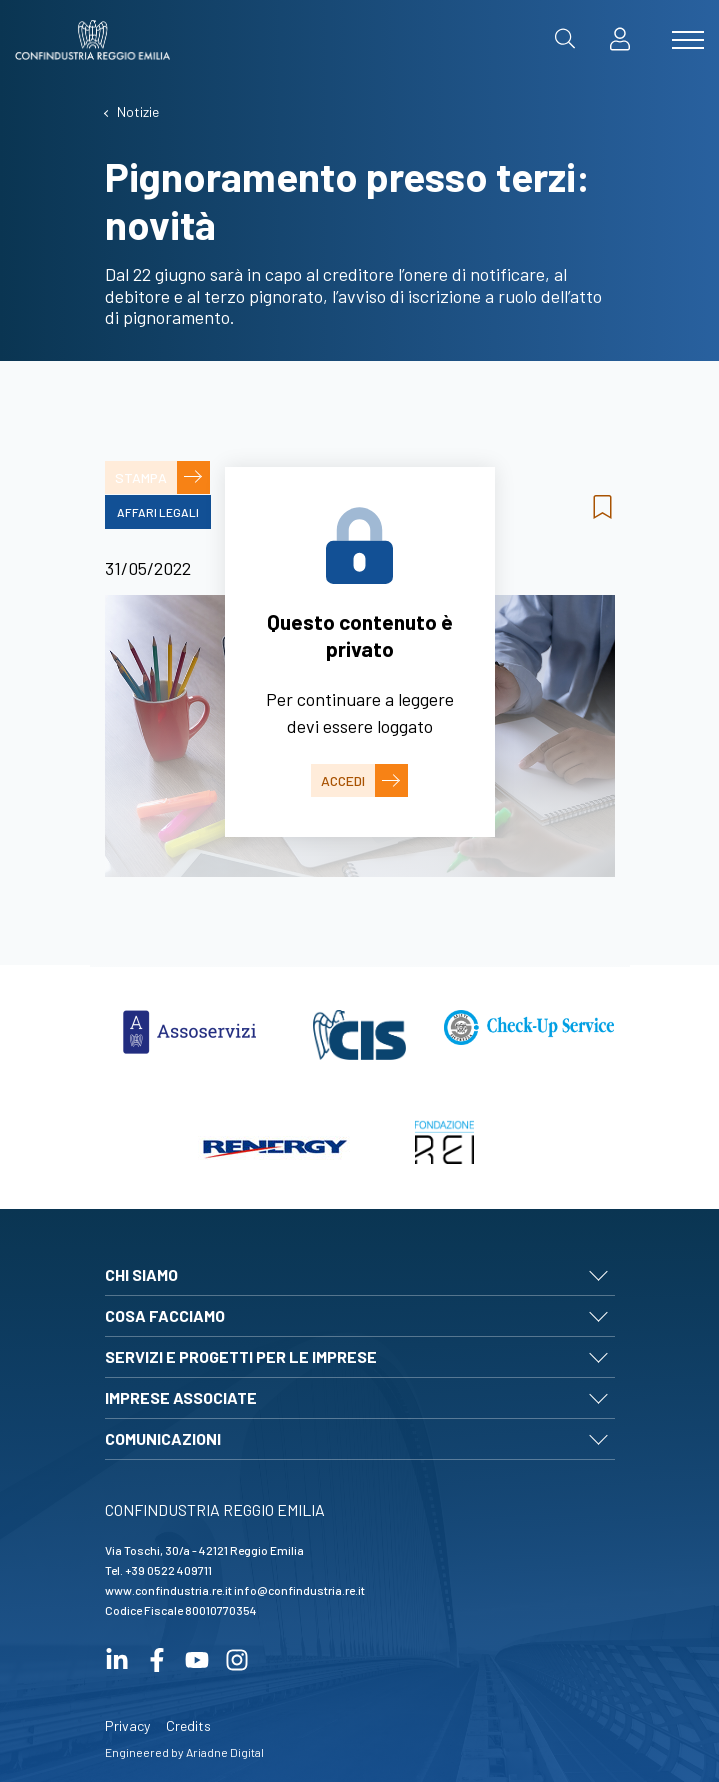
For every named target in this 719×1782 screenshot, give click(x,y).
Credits (188, 1725)
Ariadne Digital (225, 1752)
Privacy (127, 1725)
